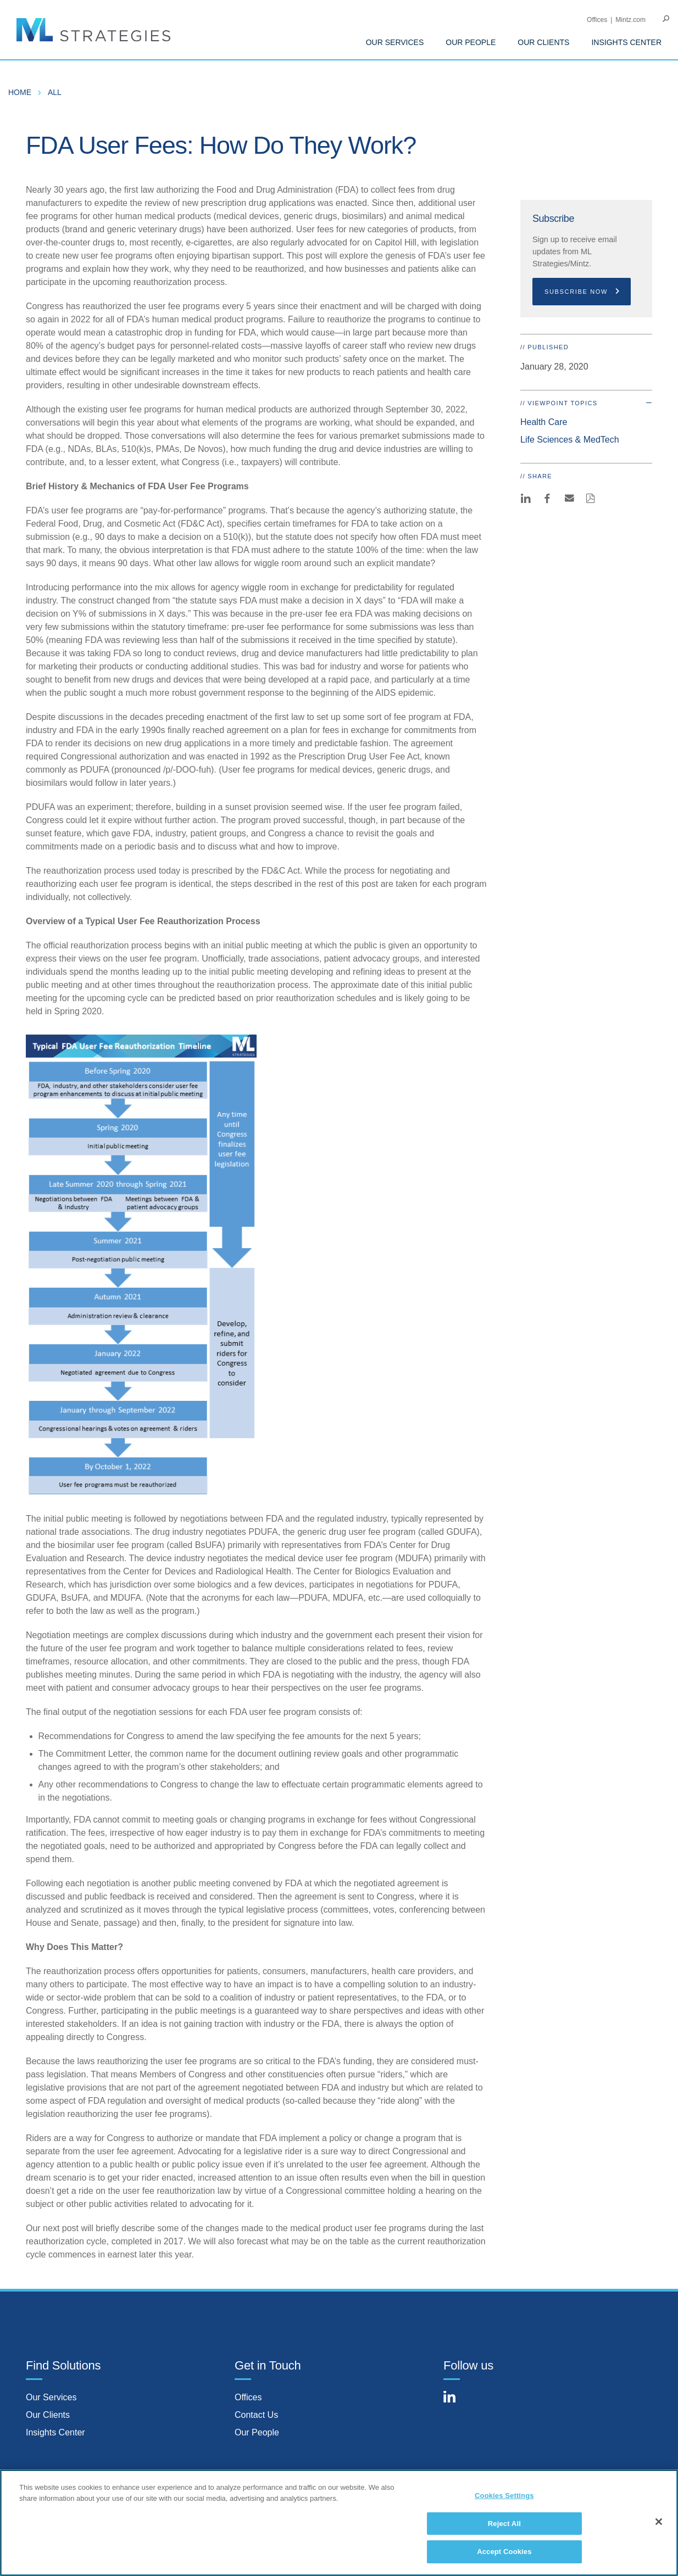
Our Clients (48, 2414)
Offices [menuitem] (597, 20)
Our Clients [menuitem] (543, 42)
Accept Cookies (504, 2556)
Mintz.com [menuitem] (630, 19)
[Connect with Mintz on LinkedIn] (454, 2403)
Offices (248, 2397)
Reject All (504, 2527)
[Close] (659, 2525)
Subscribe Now (582, 292)
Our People (257, 2432)
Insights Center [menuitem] (626, 42)
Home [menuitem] (19, 92)
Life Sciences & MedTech (569, 439)
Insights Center (55, 2432)
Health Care (543, 422)
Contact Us (256, 2414)
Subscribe (553, 218)
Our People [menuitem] (471, 42)
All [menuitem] (55, 92)
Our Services (51, 2397)
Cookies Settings (504, 2499)
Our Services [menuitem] (395, 42)
